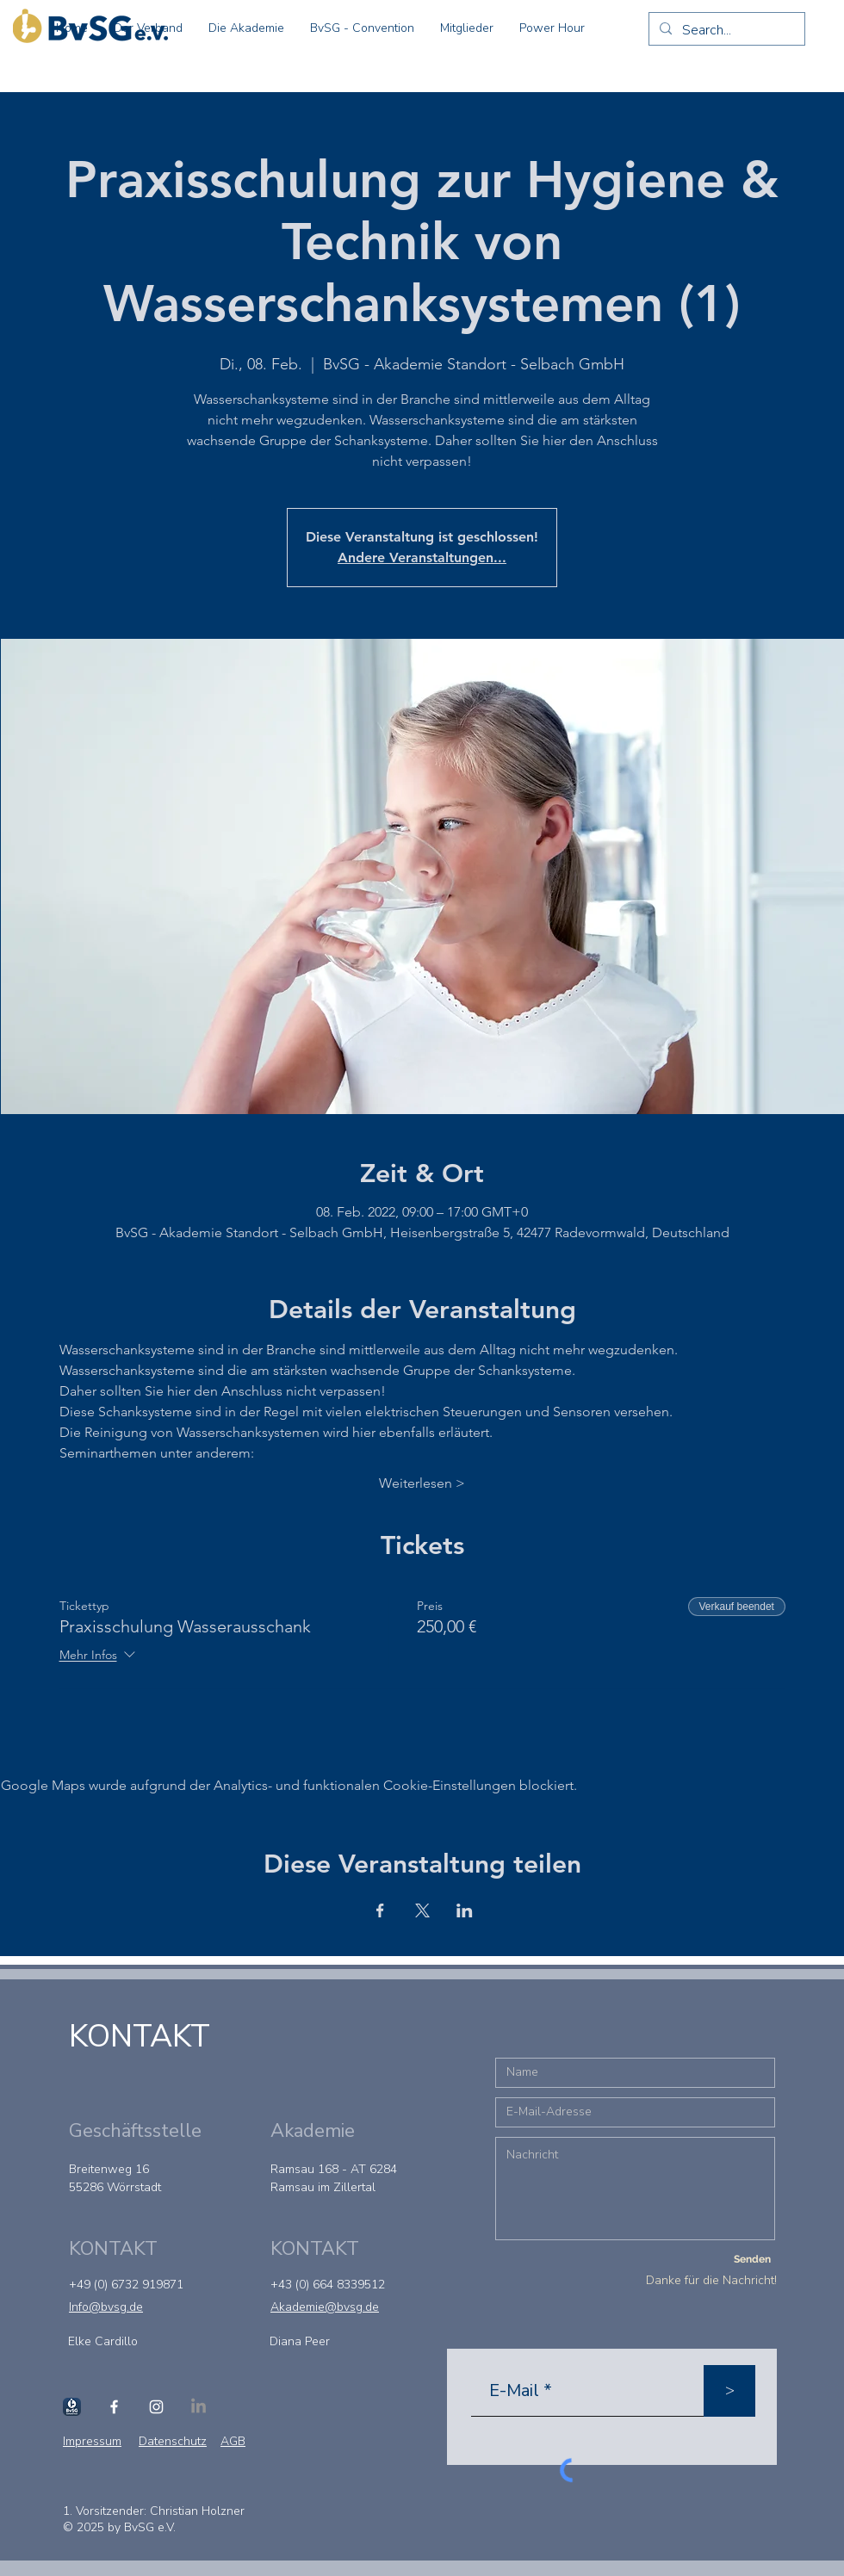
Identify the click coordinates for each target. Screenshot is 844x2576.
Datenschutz (173, 2441)
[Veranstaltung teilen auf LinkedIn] (464, 1910)
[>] (729, 2391)
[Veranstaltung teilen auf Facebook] (380, 1910)
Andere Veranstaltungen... (422, 557)
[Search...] (725, 30)
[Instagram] (156, 2407)
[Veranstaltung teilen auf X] (422, 1910)
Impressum (92, 2441)
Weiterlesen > (422, 1483)
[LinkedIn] (198, 2407)
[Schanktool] (72, 2407)
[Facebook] (114, 2407)
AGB (232, 2441)
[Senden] (752, 2260)
